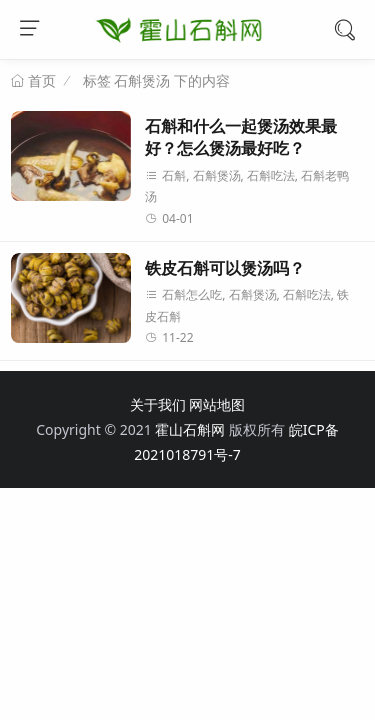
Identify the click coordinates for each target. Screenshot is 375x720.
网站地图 (217, 404)
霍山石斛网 (190, 429)
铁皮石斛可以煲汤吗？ (225, 268)
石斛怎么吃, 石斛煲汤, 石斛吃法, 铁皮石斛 (247, 305)
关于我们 (158, 404)
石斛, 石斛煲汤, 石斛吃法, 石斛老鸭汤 (247, 186)
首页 (40, 81)
